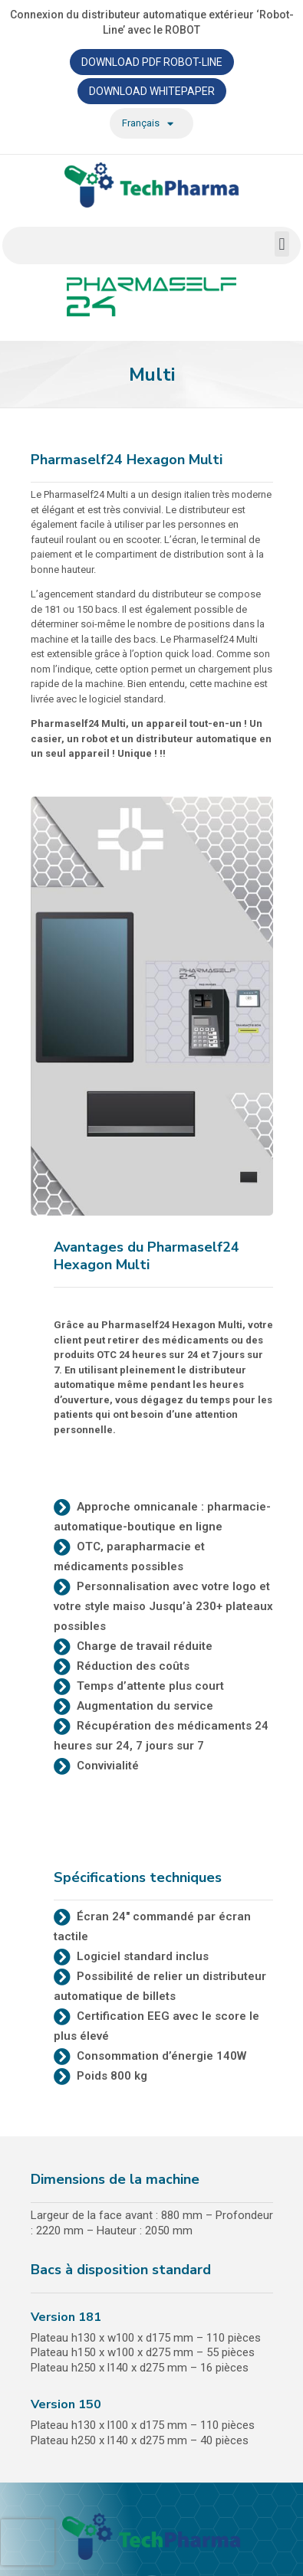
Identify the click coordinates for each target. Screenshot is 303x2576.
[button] (282, 244)
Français (147, 123)
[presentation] (27, 2542)
